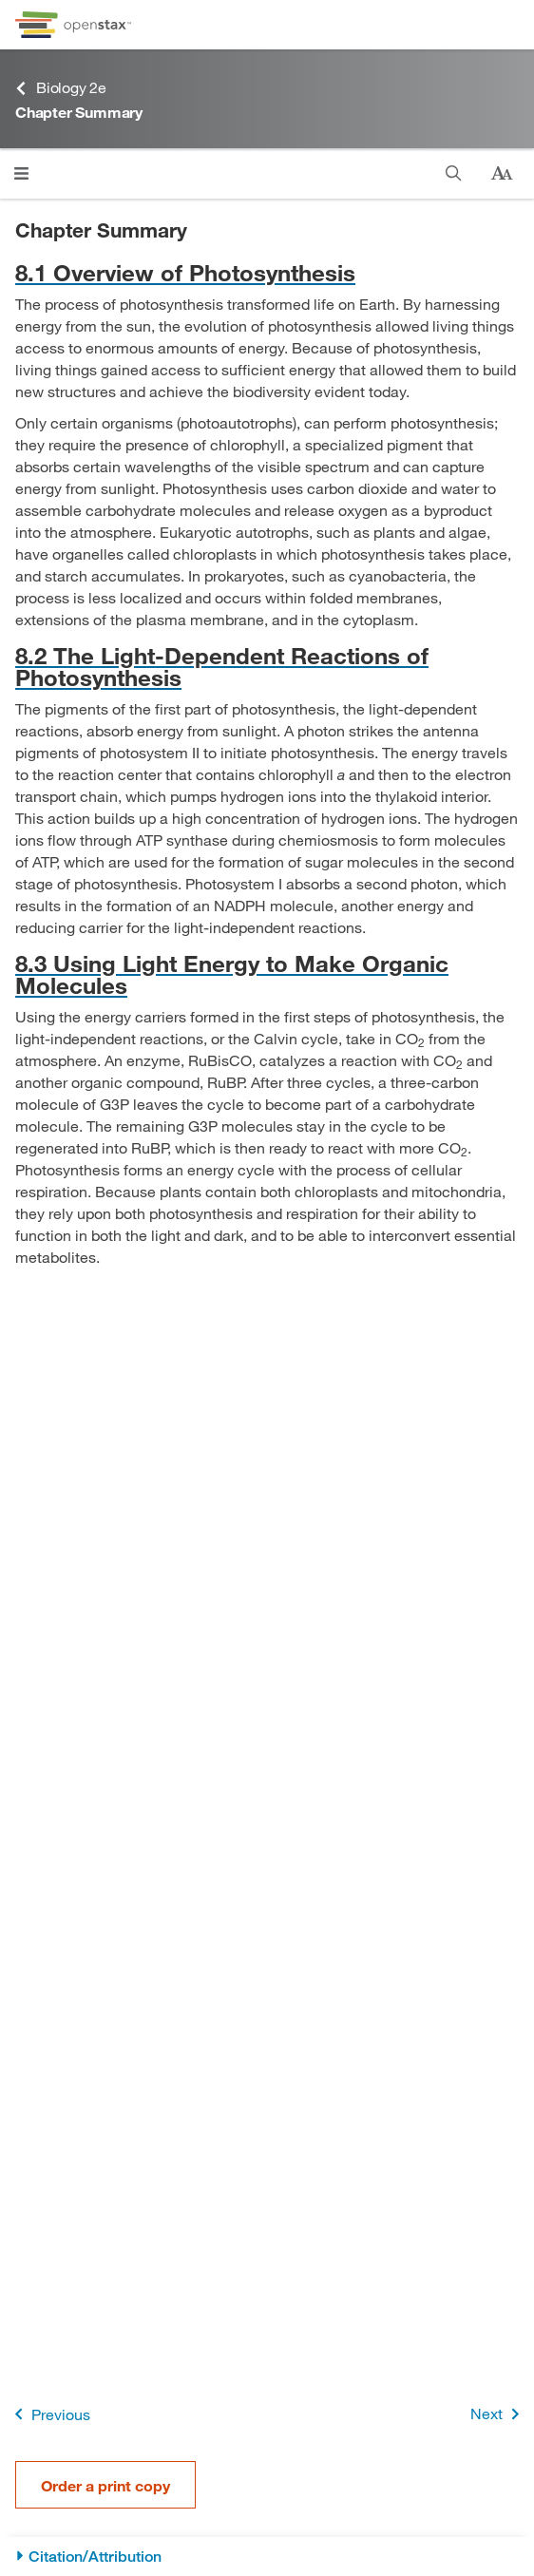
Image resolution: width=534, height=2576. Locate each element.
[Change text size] (501, 174)
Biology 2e (60, 88)
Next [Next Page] (498, 2414)
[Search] (453, 173)
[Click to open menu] (21, 173)
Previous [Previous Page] (49, 2414)
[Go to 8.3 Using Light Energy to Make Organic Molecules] (267, 974)
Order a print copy (105, 2485)
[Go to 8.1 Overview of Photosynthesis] (267, 272)
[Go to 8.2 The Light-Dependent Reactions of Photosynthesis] (267, 666)
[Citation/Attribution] (267, 2556)
